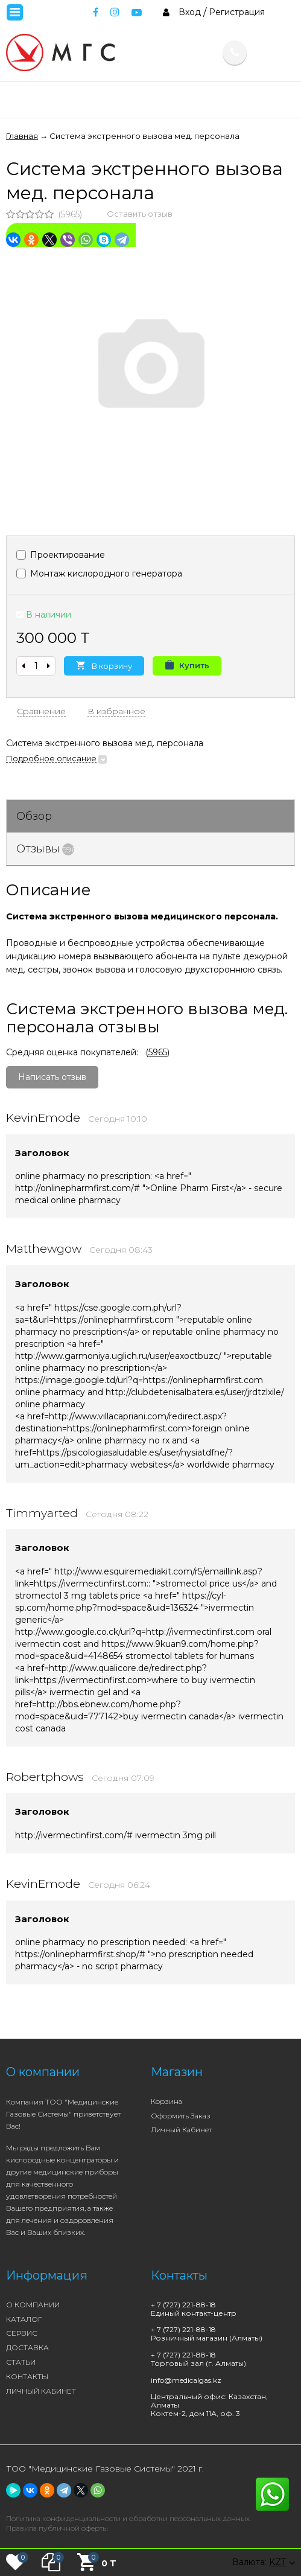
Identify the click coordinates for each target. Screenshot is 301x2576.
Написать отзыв (52, 1077)
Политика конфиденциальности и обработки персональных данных (128, 2518)
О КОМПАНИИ (33, 2304)
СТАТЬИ (21, 2362)
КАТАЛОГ (24, 2319)
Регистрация (237, 12)
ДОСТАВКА (27, 2347)
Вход (190, 12)
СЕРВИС (21, 2333)
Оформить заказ (181, 2115)
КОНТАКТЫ (27, 2376)
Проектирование (60, 554)
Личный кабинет (181, 2129)
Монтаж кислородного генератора (99, 573)
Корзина (166, 2101)
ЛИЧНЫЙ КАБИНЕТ (41, 2390)
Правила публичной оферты (57, 2528)
